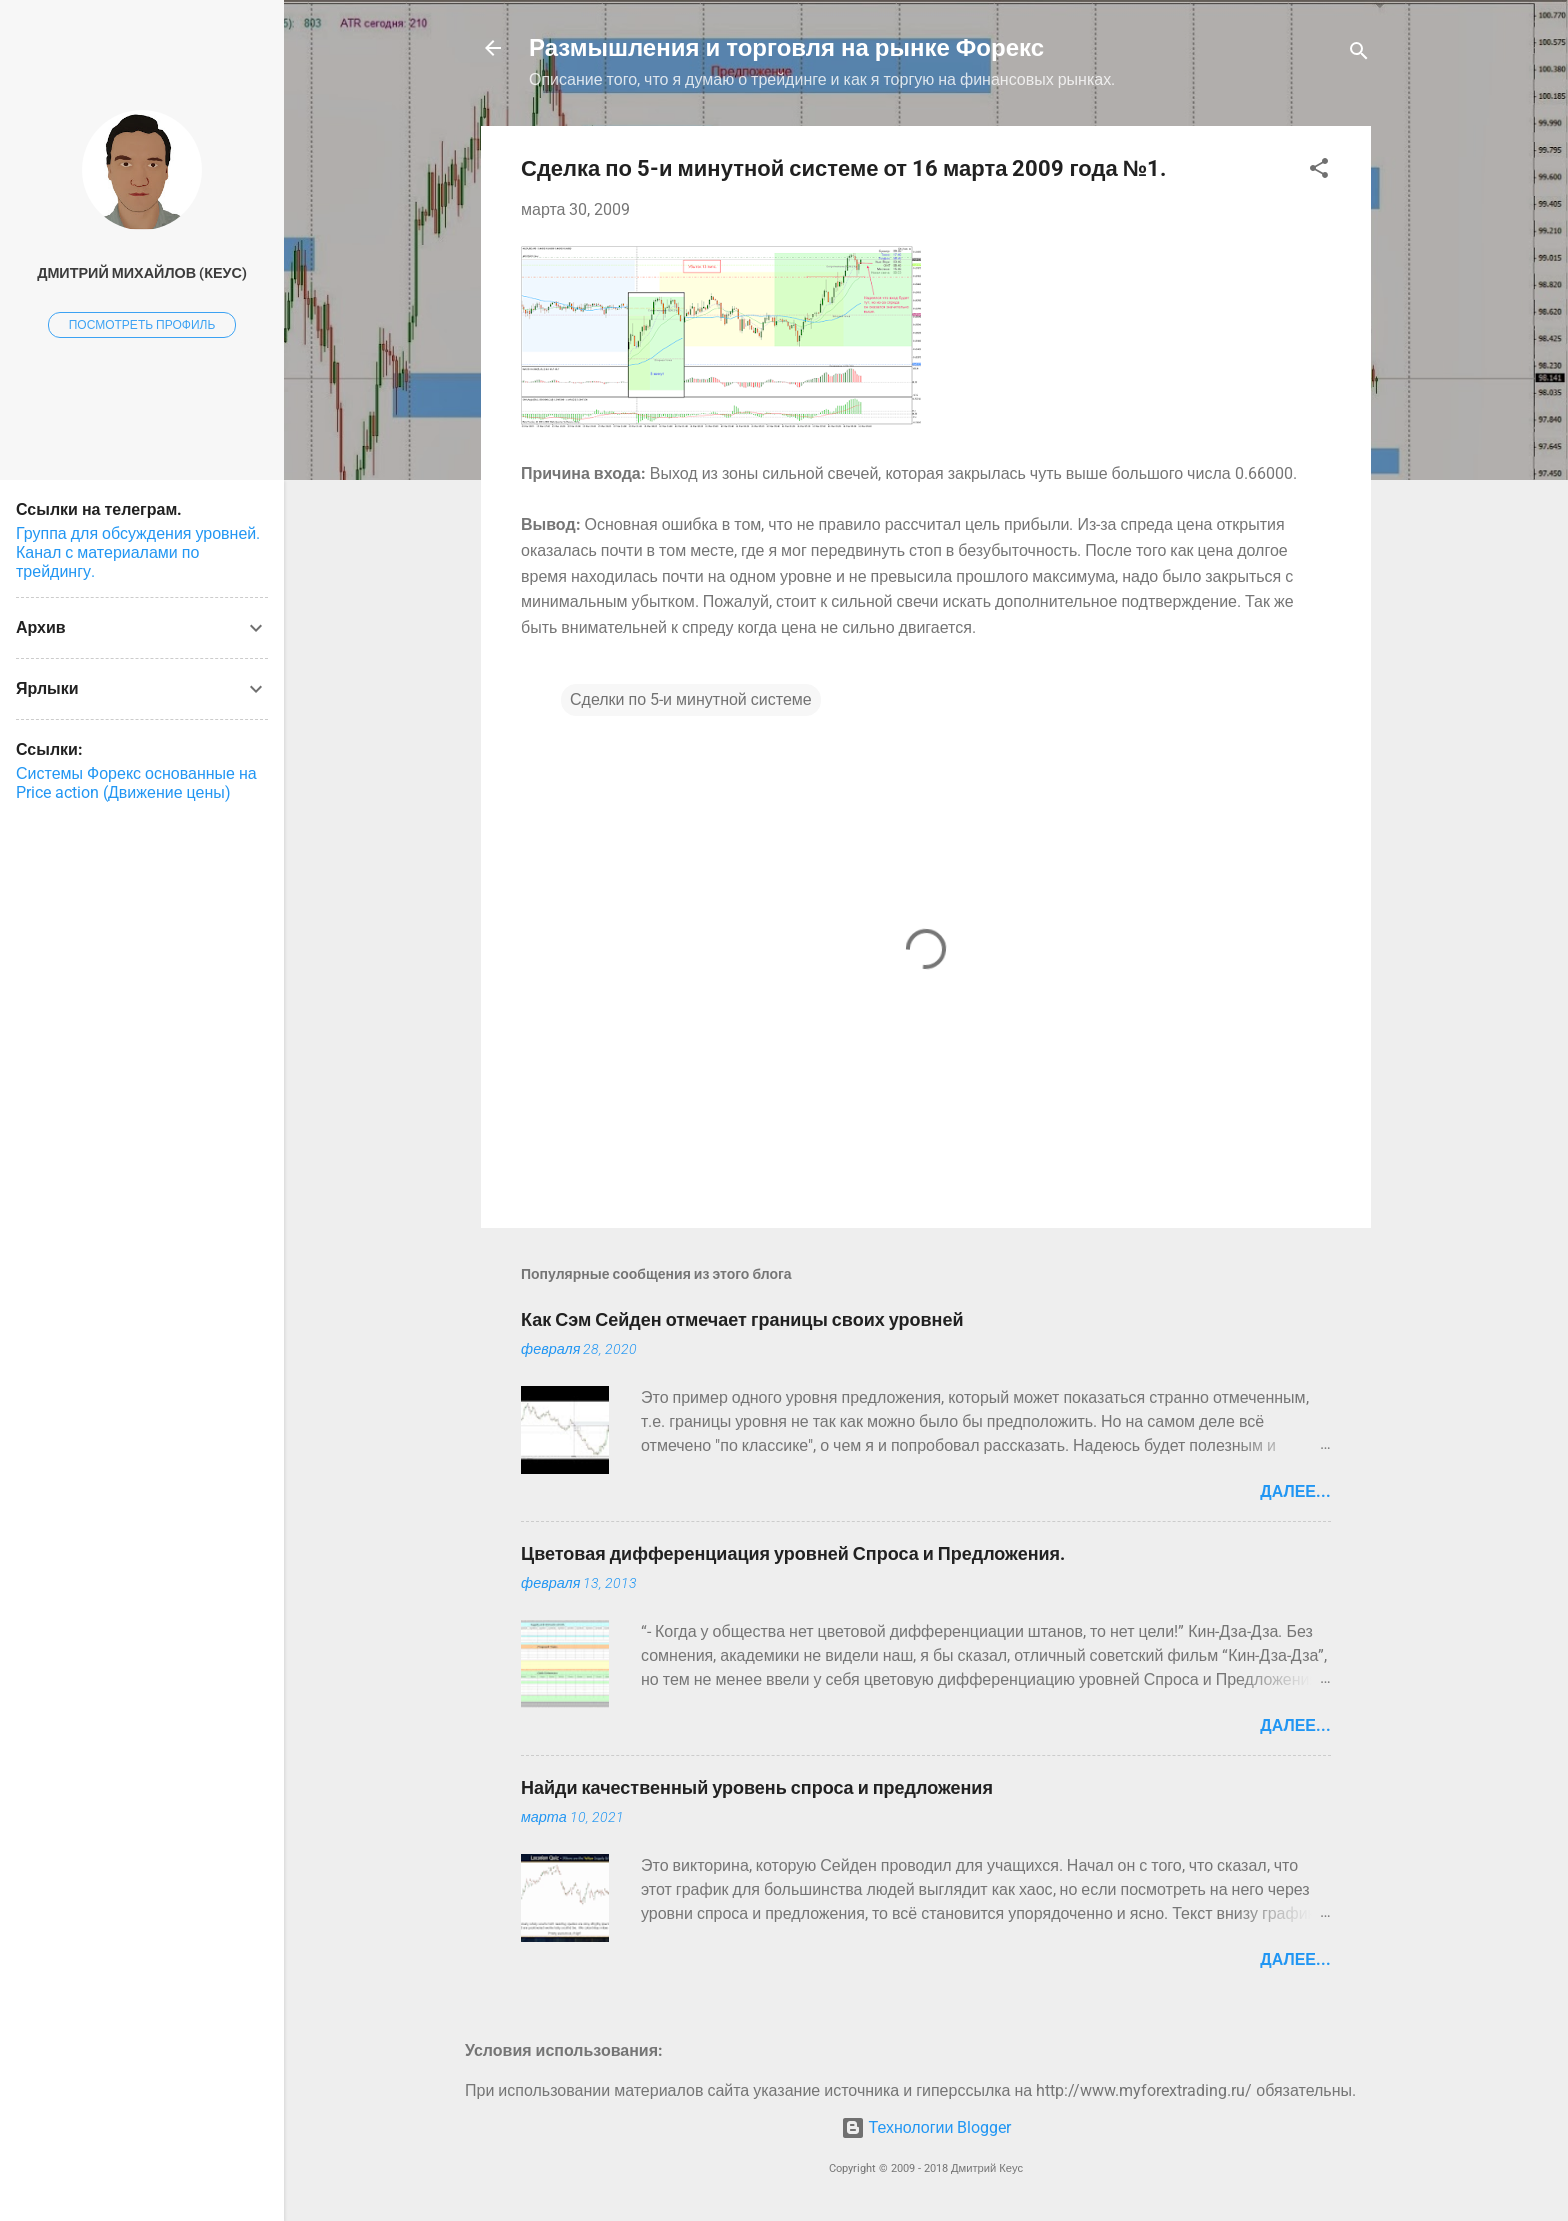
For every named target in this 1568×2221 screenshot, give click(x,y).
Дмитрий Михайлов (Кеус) (142, 273)
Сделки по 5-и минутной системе (691, 699)
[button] (1319, 171)
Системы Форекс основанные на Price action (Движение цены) (136, 783)
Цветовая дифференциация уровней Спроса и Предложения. (793, 1553)
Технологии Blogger (926, 2127)
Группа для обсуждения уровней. (138, 533)
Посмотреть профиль (142, 325)
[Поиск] (1359, 54)
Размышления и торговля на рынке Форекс (786, 48)
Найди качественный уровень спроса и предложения (757, 1787)
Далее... (1295, 1491)
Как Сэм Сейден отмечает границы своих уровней (742, 1319)
